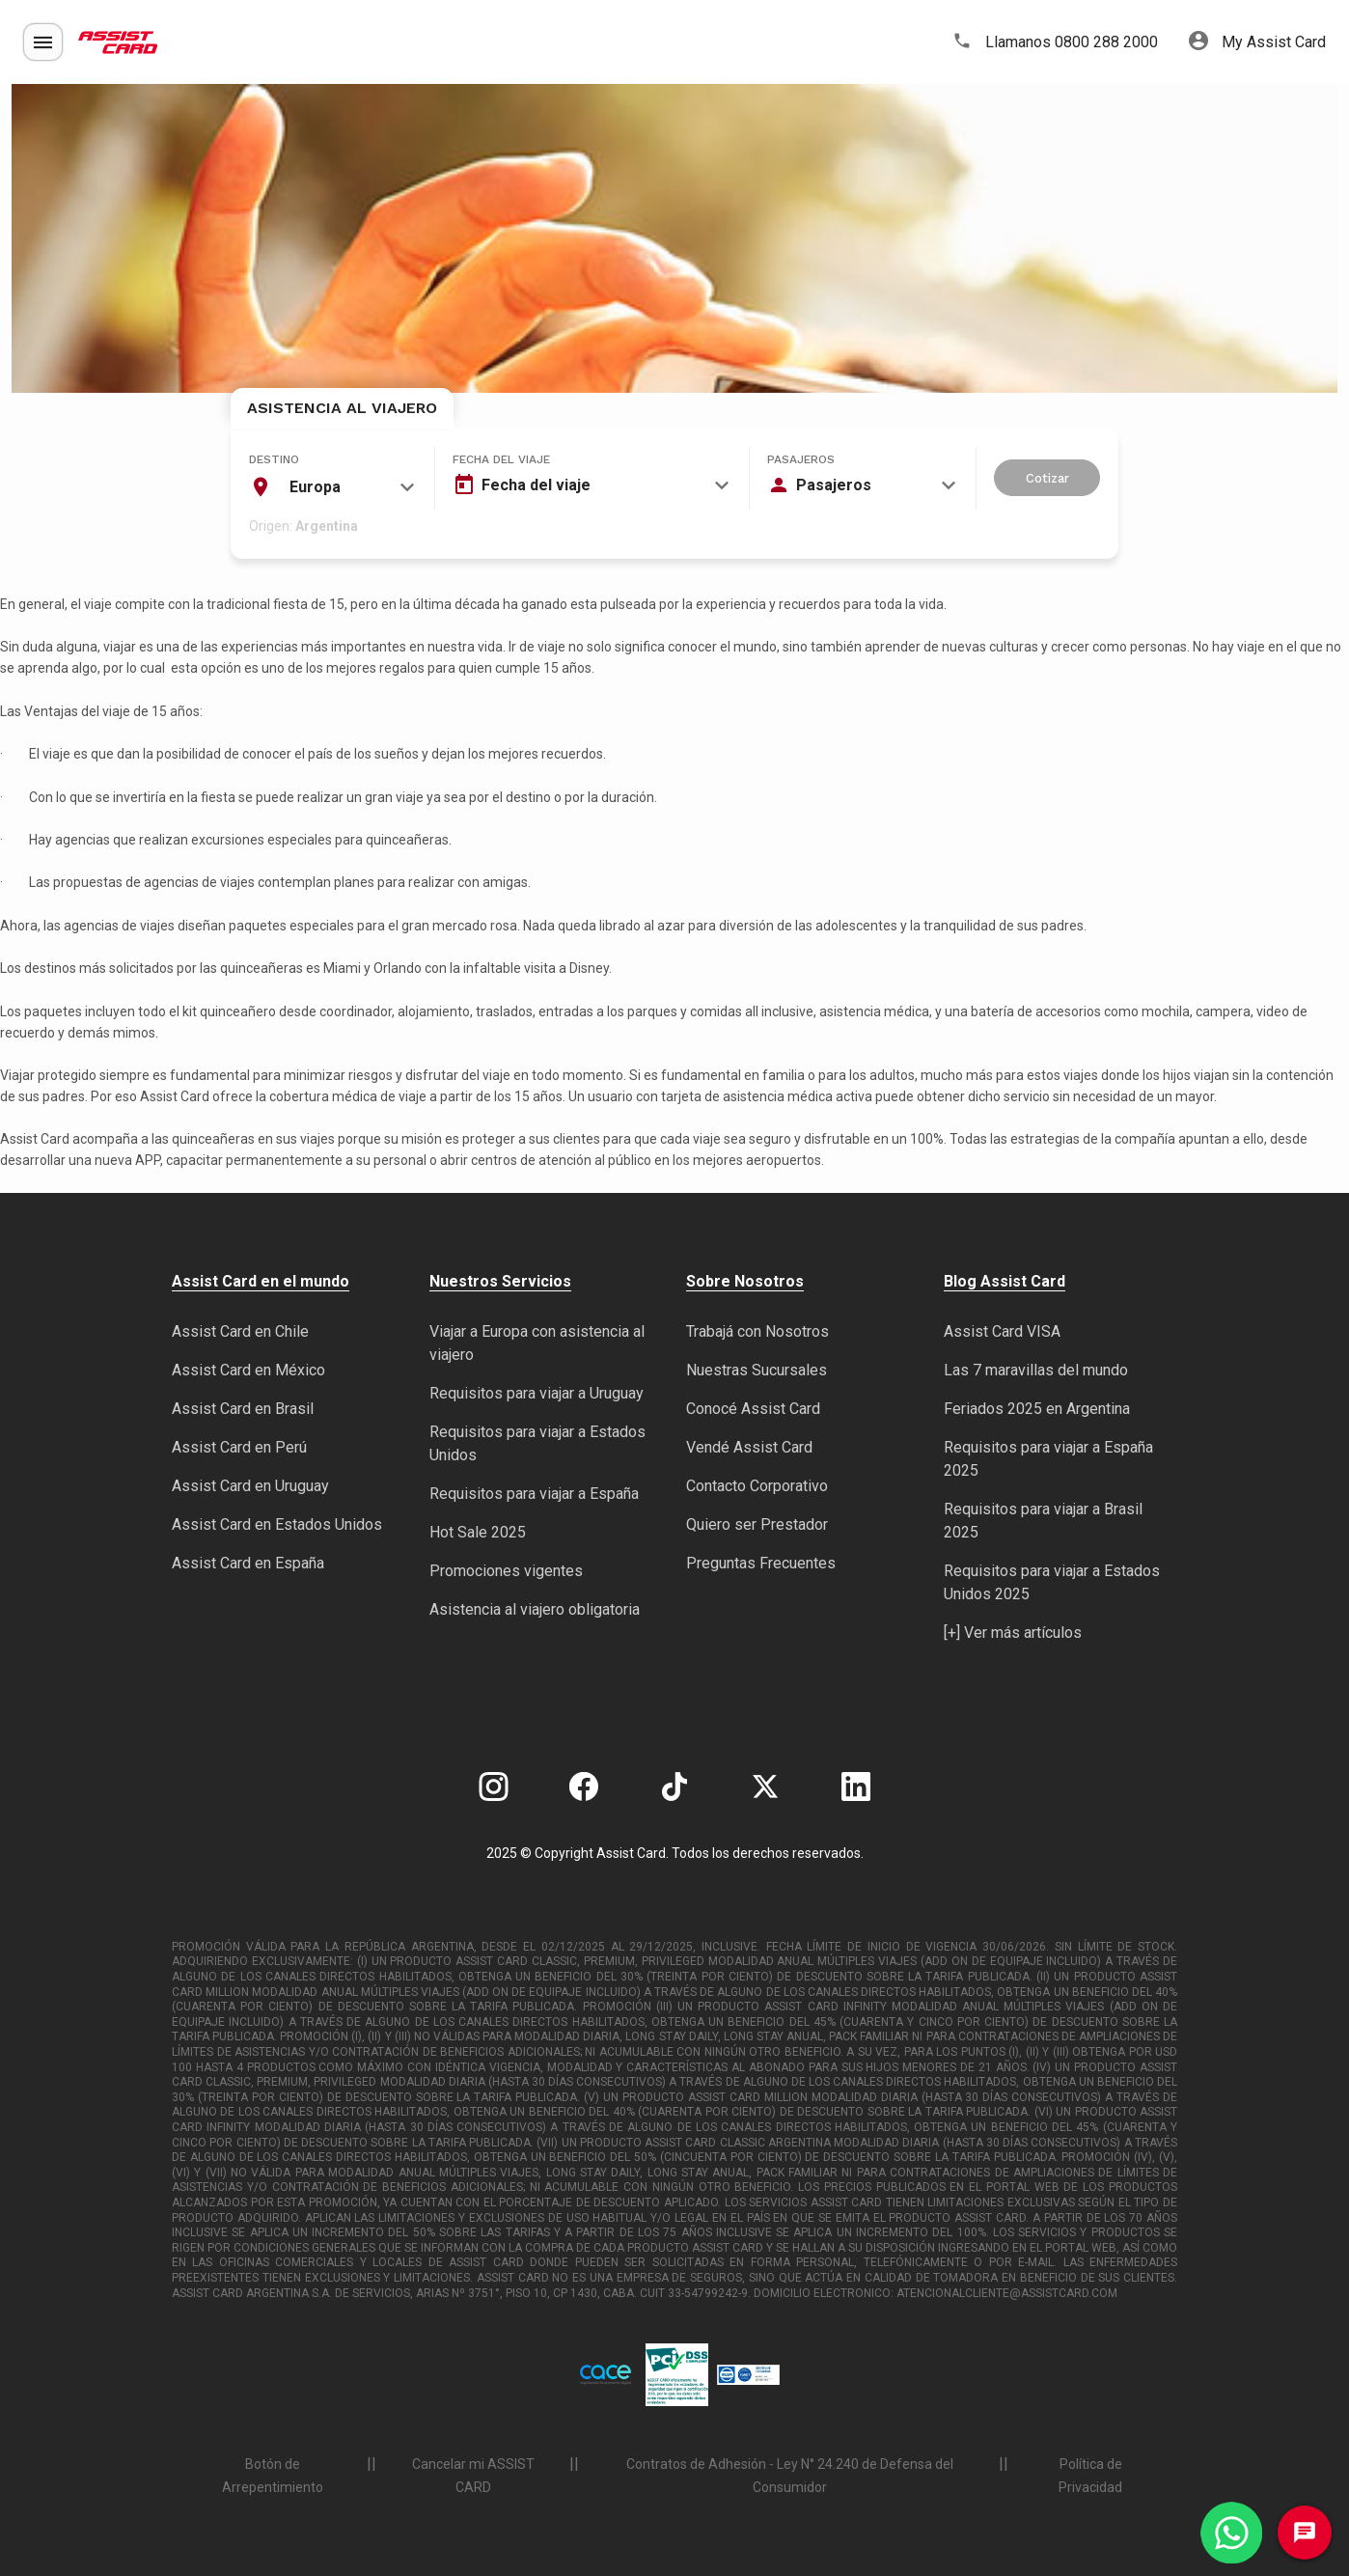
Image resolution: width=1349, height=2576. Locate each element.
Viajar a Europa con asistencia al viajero (537, 1343)
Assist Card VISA (1002, 1331)
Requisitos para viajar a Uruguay (536, 1393)
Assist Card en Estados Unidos (277, 1524)
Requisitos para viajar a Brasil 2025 (1043, 1520)
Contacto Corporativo (757, 1486)
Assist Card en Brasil (243, 1408)
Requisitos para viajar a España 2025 (1048, 1459)
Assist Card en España (248, 1563)
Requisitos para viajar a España (534, 1493)
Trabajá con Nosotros (757, 1331)
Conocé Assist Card (753, 1408)
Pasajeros (801, 459)
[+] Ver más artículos (1013, 1632)
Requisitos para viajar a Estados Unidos (537, 1443)
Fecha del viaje (501, 459)
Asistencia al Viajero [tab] (342, 408)
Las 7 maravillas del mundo (1036, 1370)
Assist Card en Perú (239, 1447)
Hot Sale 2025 (477, 1532)
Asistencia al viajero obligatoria (534, 1609)
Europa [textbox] (315, 487)
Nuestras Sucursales (756, 1370)
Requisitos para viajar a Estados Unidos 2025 (1052, 1582)
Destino (274, 459)
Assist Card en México (248, 1370)
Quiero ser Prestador (757, 1524)
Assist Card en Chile (240, 1331)
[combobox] (332, 487)
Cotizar (1047, 478)
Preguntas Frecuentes (761, 1563)
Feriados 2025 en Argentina (1037, 1408)
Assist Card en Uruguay (250, 1486)
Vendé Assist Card (749, 1447)
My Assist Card (1257, 42)
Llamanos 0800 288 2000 (1055, 42)
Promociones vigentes (506, 1571)
